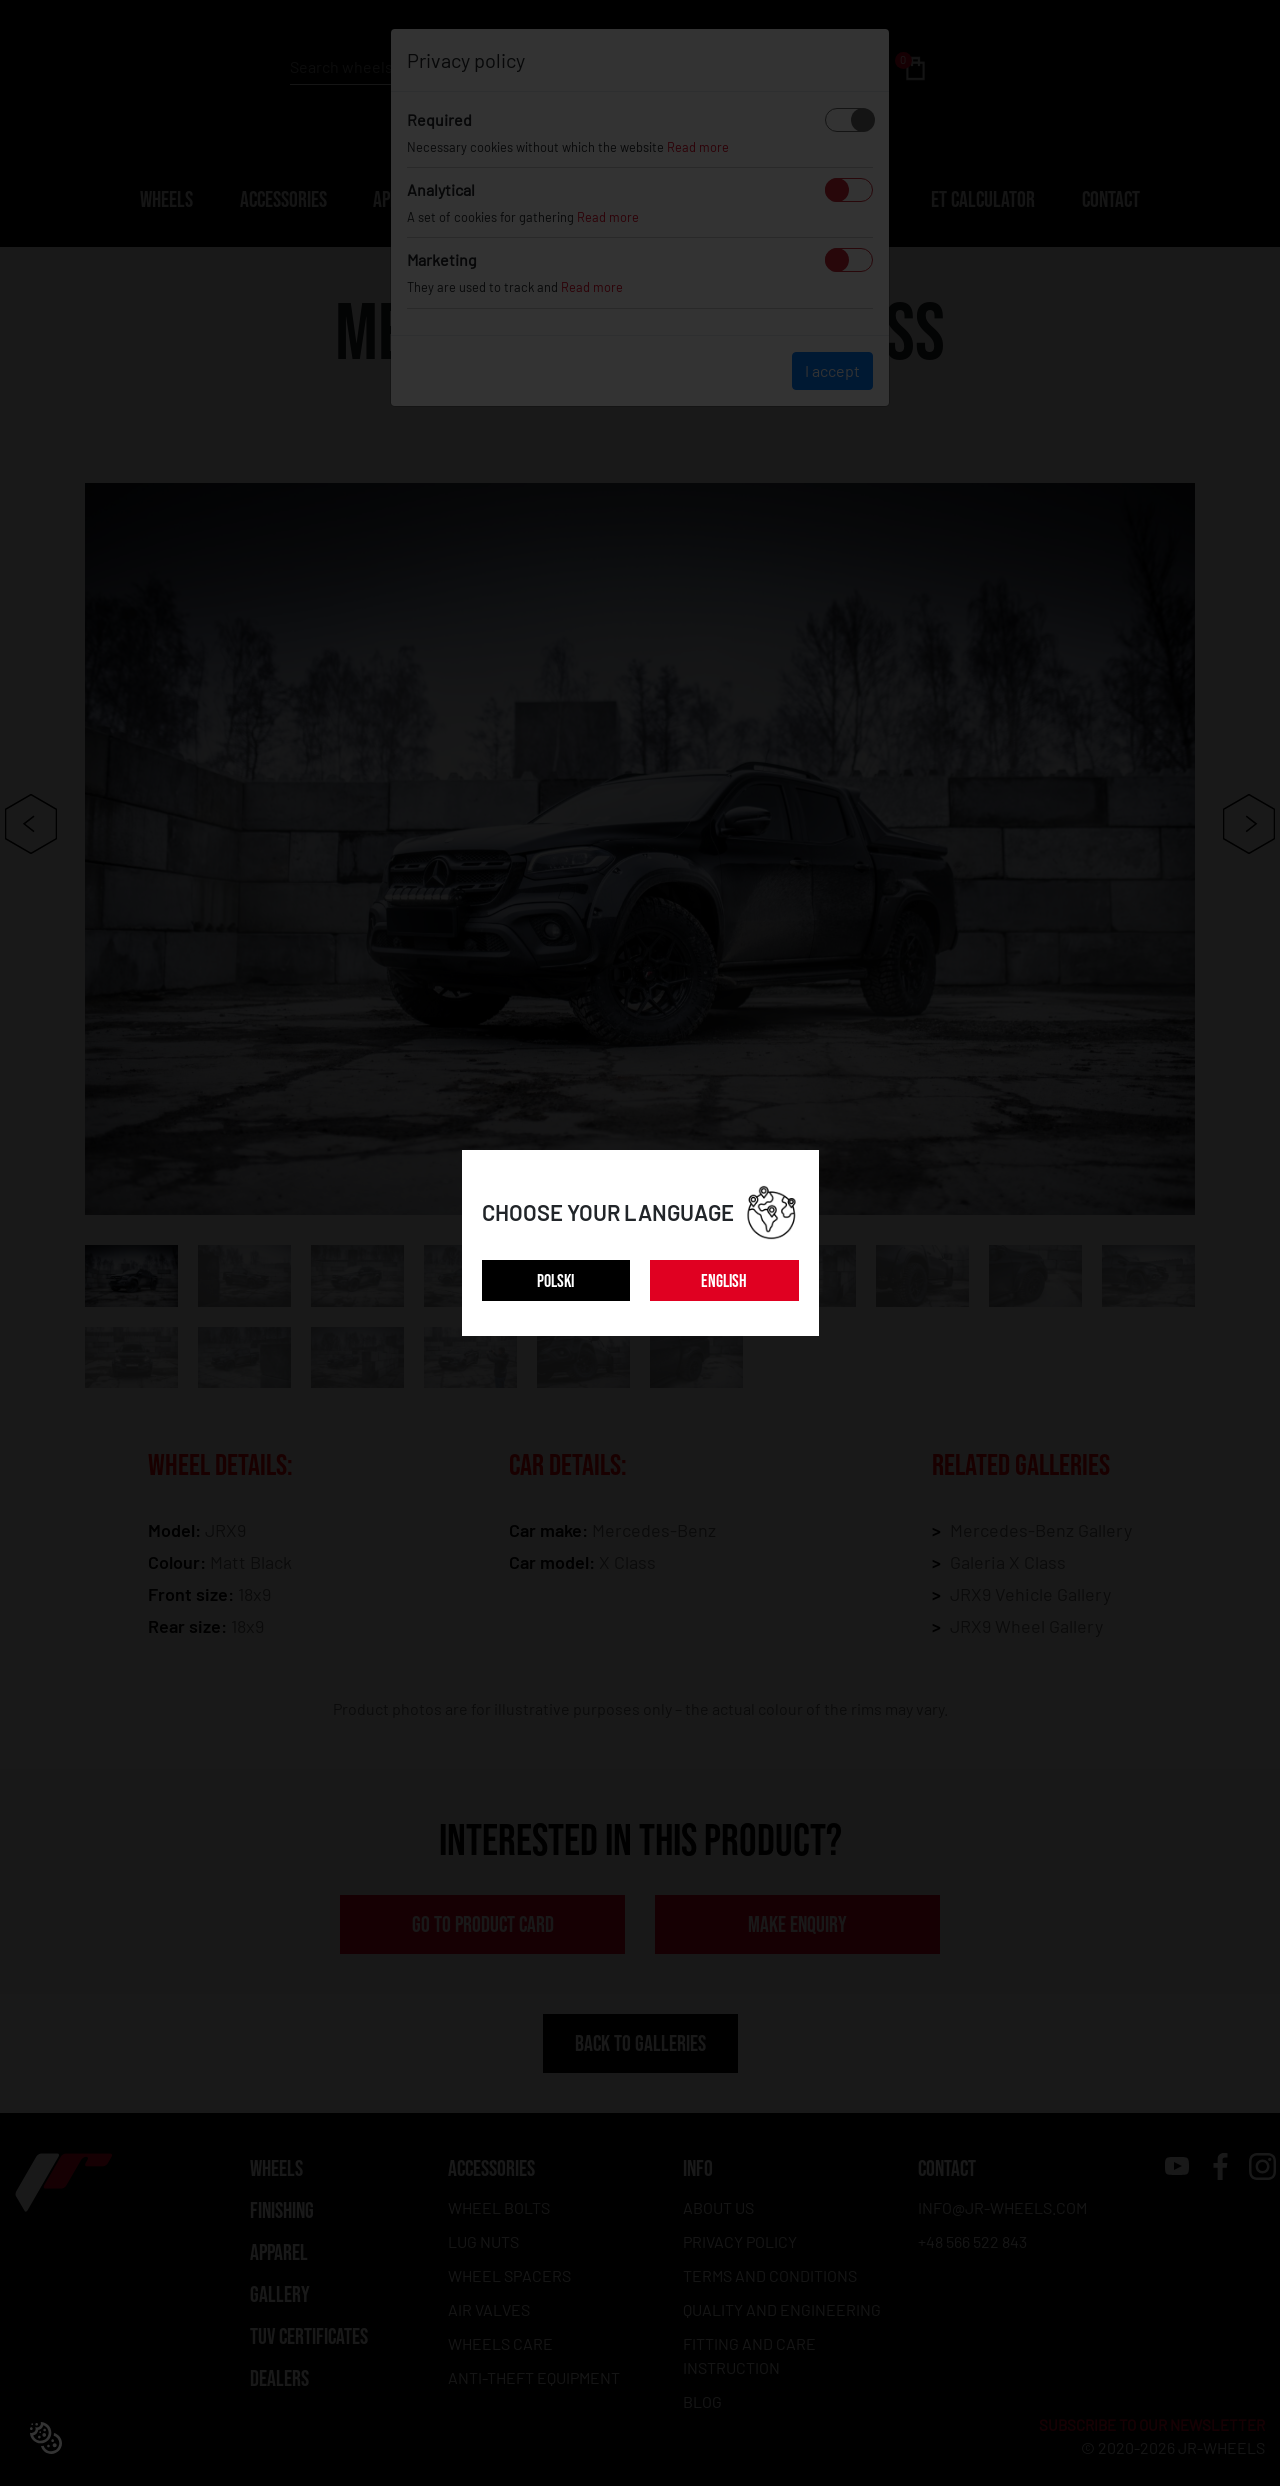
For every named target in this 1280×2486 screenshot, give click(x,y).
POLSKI (555, 1281)
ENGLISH (724, 1281)
